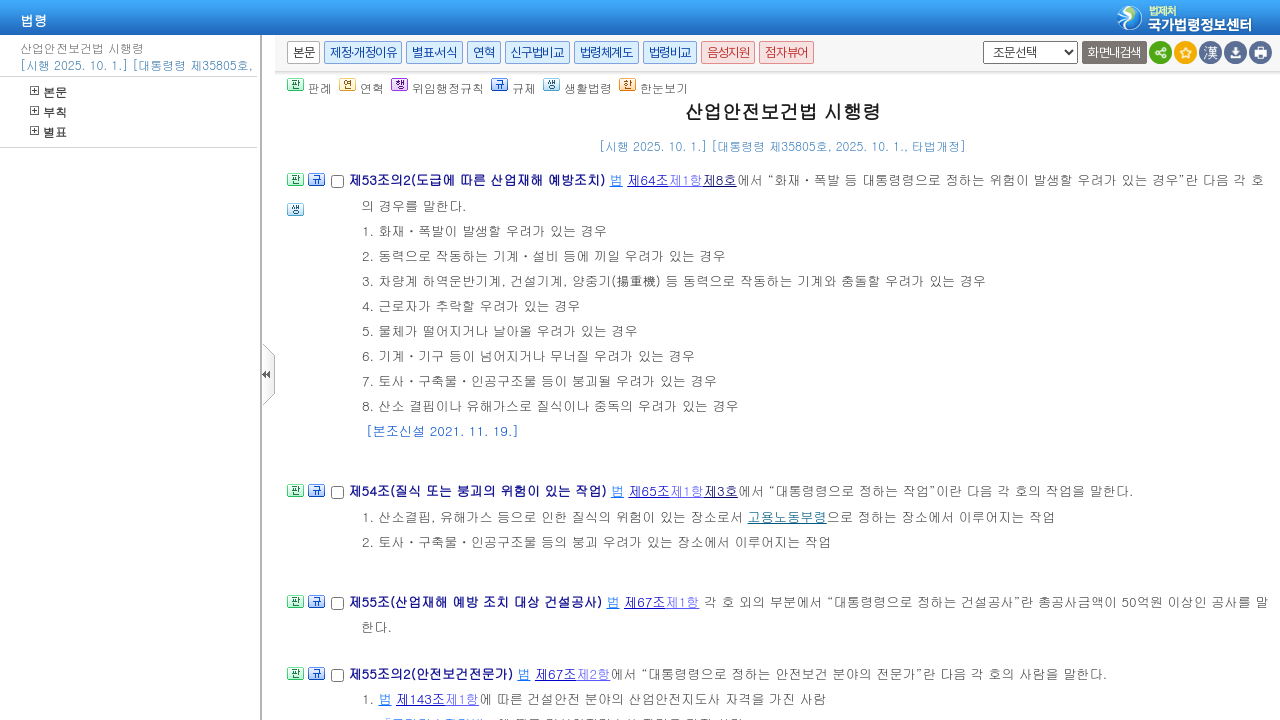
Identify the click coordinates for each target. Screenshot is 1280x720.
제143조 (420, 698)
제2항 (593, 673)
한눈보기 (653, 87)
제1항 (686, 179)
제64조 (648, 179)
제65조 (649, 490)
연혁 (483, 52)
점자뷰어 (786, 52)
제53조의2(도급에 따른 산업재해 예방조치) (478, 179)
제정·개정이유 (363, 52)
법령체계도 (606, 52)
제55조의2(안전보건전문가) (432, 673)
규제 (513, 87)
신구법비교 (537, 52)
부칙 (48, 111)
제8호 (720, 179)
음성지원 (728, 52)
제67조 (645, 601)
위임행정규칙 (437, 87)
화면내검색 (1114, 52)
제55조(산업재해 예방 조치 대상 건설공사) (477, 601)
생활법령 (577, 87)
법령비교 (670, 52)
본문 (48, 91)
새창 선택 (979, 41)
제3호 (721, 490)
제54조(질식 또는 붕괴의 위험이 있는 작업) (479, 490)
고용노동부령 (787, 516)
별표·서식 (434, 52)
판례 (309, 87)
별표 (48, 131)
